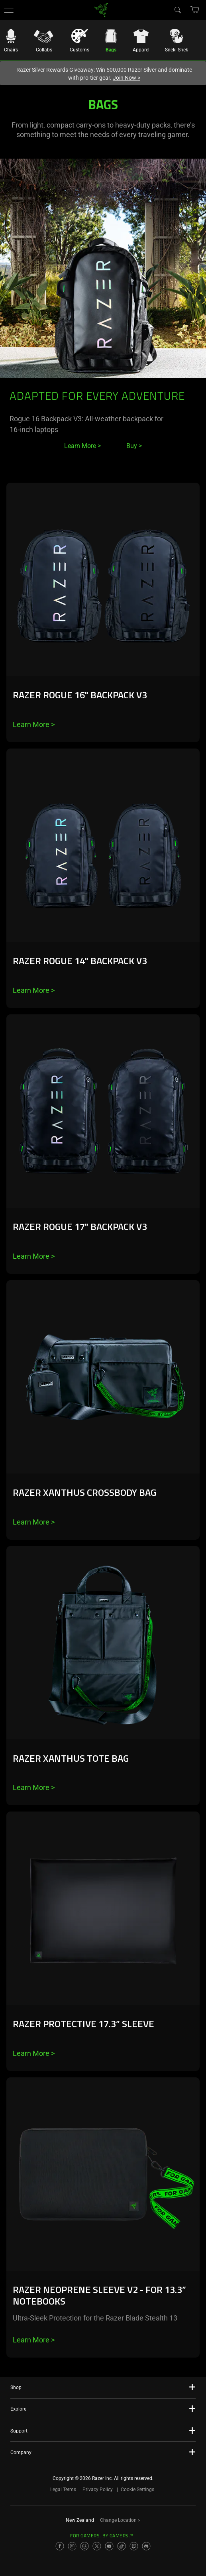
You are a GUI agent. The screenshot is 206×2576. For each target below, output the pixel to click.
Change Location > (120, 2520)
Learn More (34, 724)
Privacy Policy (97, 2489)
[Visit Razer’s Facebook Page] (59, 2546)
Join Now (126, 78)
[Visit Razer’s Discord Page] (146, 2546)
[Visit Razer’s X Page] (96, 2546)
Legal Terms (63, 2489)
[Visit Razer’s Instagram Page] (72, 2546)
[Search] (177, 9)
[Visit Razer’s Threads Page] (84, 2546)
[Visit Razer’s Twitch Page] (133, 2546)
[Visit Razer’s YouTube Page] (109, 2546)
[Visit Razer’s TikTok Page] (121, 2546)
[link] (101, 9)
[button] (9, 10)
